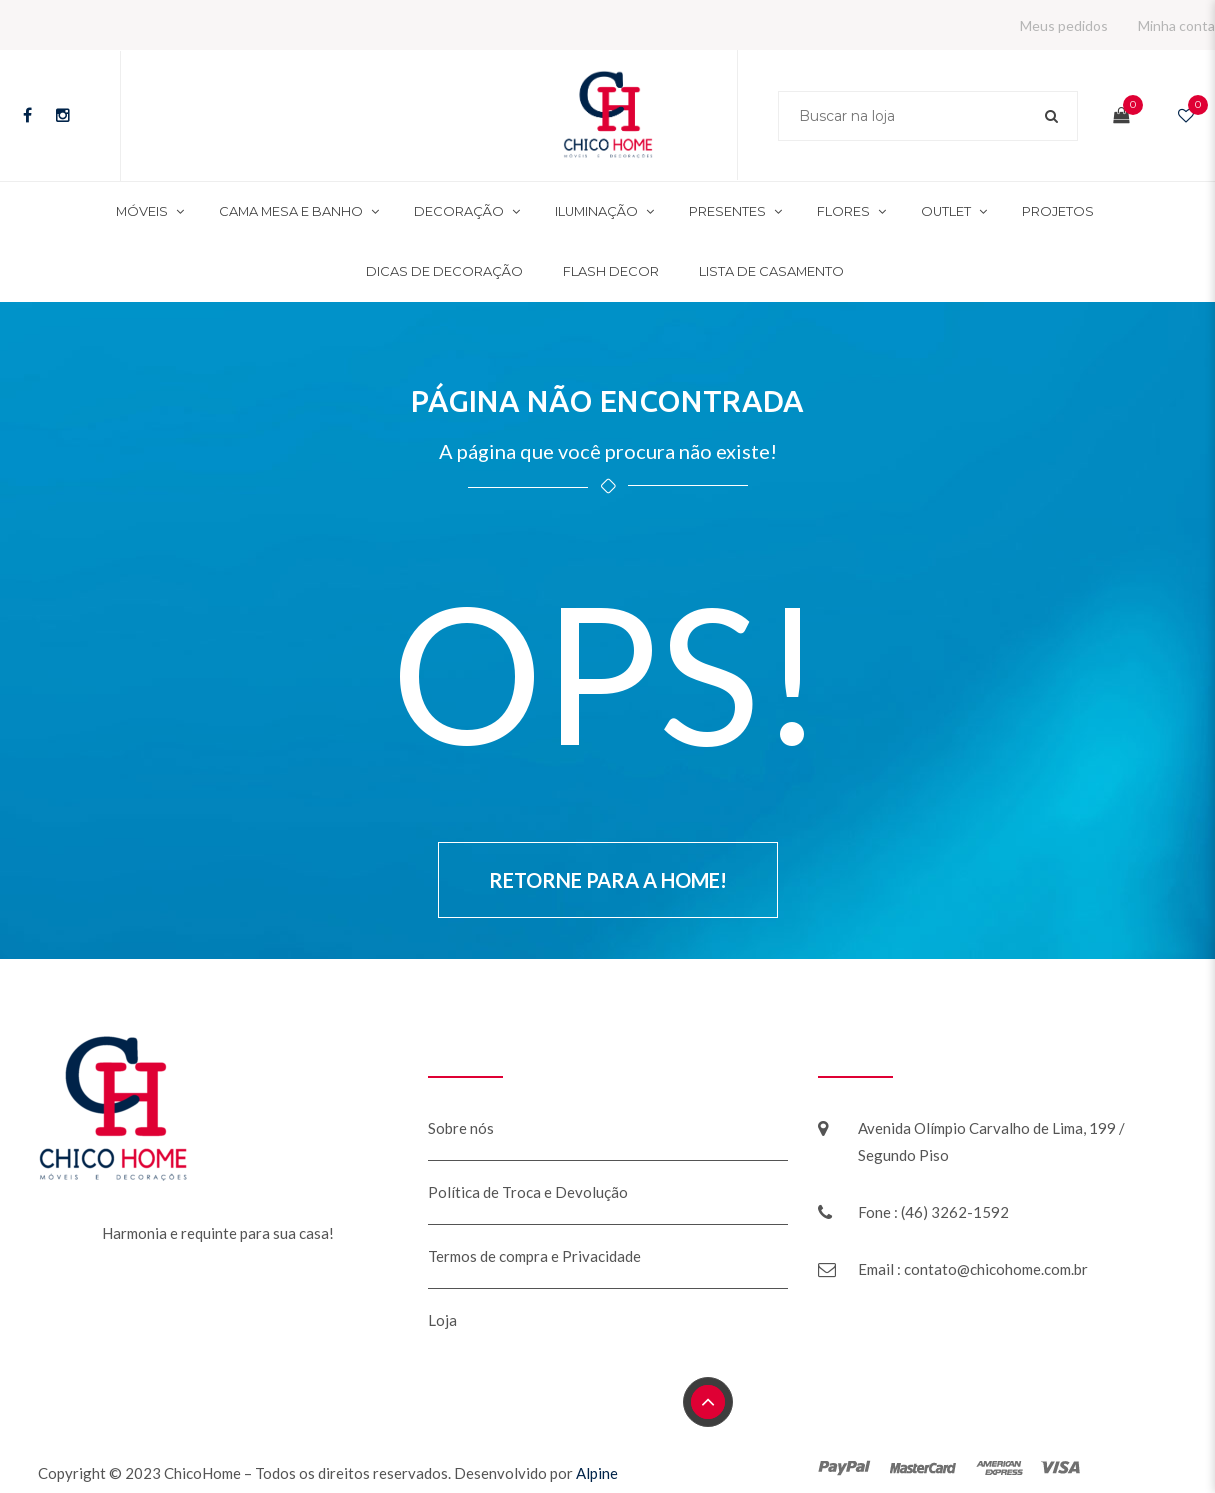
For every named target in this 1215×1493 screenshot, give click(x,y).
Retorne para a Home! (608, 880)
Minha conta (1176, 25)
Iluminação (596, 211)
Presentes (727, 211)
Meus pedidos (1064, 25)
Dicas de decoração (444, 271)
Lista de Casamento (771, 271)
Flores (843, 211)
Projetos (1058, 211)
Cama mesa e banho (291, 211)
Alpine (597, 1473)
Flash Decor (611, 271)
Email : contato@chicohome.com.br (973, 1269)
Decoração (459, 211)
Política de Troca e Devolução (528, 1192)
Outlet (946, 211)
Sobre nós (461, 1128)
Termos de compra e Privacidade (534, 1256)
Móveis (142, 211)
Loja (442, 1320)
